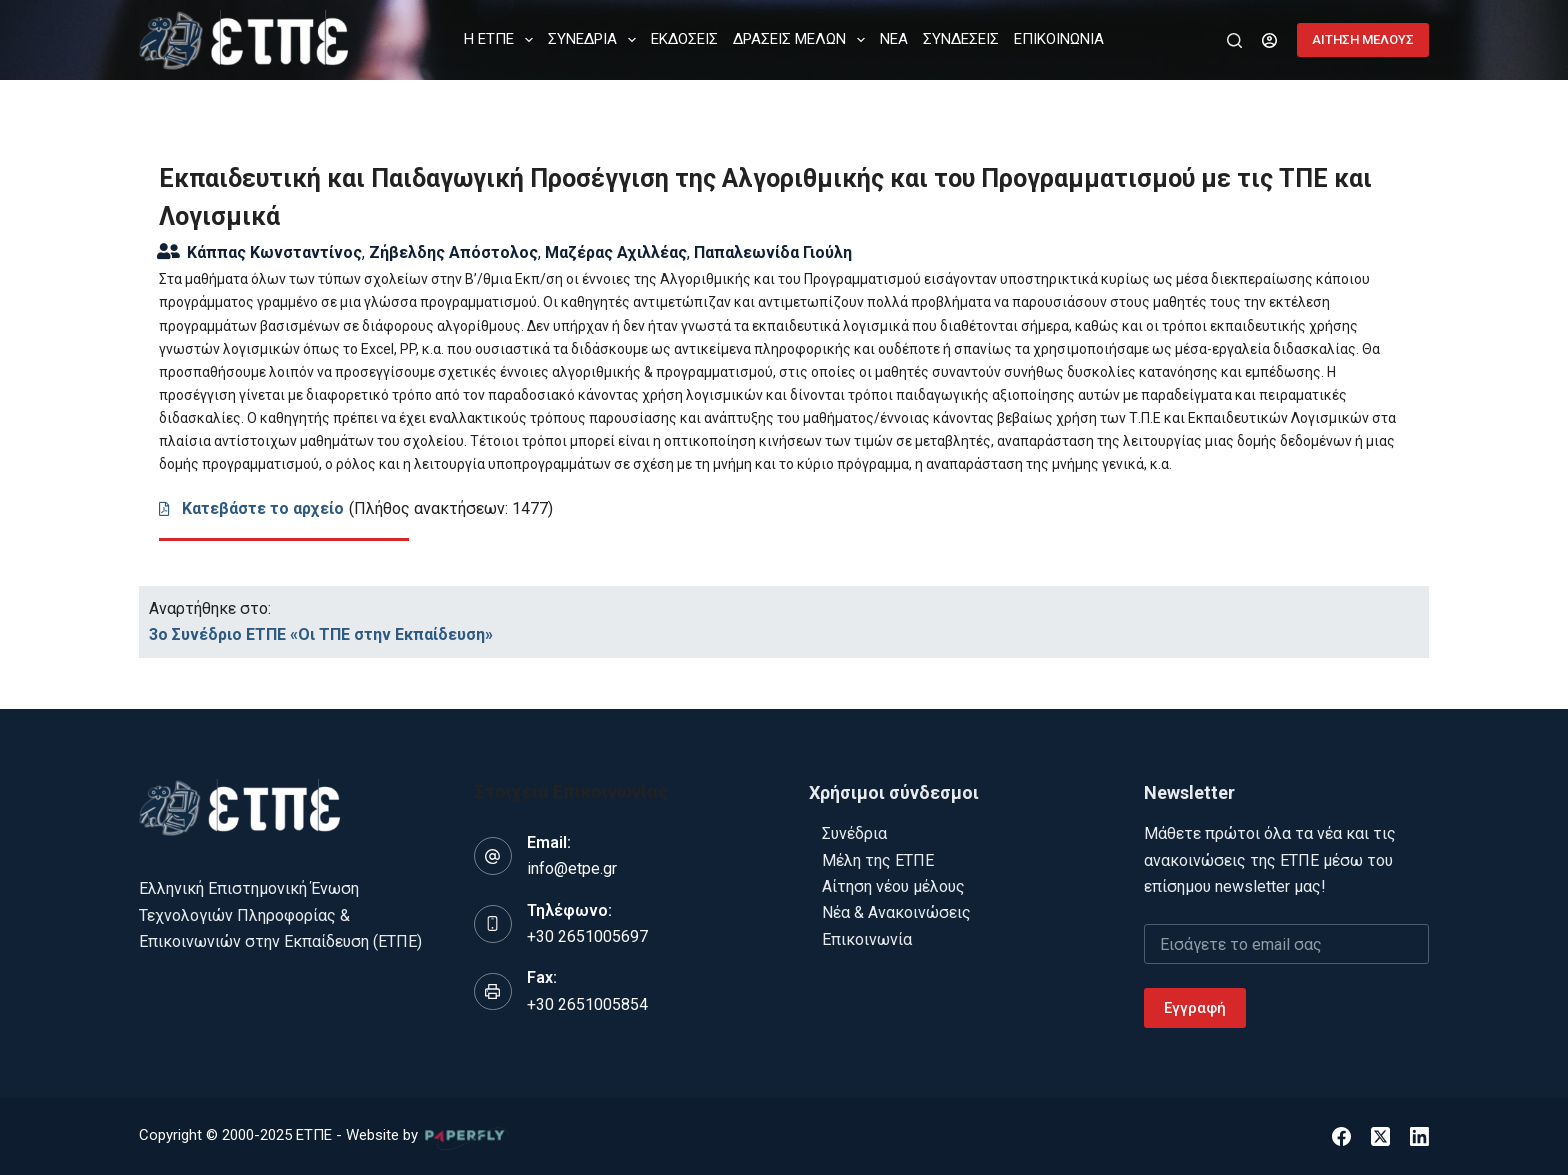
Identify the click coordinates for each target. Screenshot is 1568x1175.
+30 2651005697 (587, 936)
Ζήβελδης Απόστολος (453, 252)
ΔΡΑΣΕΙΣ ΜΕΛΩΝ (803, 40)
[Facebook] (1341, 1136)
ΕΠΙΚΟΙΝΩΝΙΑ (1059, 39)
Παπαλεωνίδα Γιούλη (773, 252)
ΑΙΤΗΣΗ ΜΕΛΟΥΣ (1363, 39)
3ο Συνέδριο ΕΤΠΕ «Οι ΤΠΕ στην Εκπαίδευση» (321, 634)
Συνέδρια (854, 833)
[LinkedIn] (1419, 1136)
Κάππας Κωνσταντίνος (274, 252)
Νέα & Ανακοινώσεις (896, 912)
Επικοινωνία (867, 939)
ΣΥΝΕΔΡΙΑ (596, 40)
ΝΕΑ (894, 39)
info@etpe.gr (572, 868)
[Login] (1269, 40)
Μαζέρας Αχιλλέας (616, 252)
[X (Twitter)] (1380, 1136)
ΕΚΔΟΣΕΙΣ (684, 39)
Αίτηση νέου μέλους (893, 886)
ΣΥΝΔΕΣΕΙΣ (961, 39)
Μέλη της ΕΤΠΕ (878, 860)
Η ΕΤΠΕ (502, 40)
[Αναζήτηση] (1234, 40)
